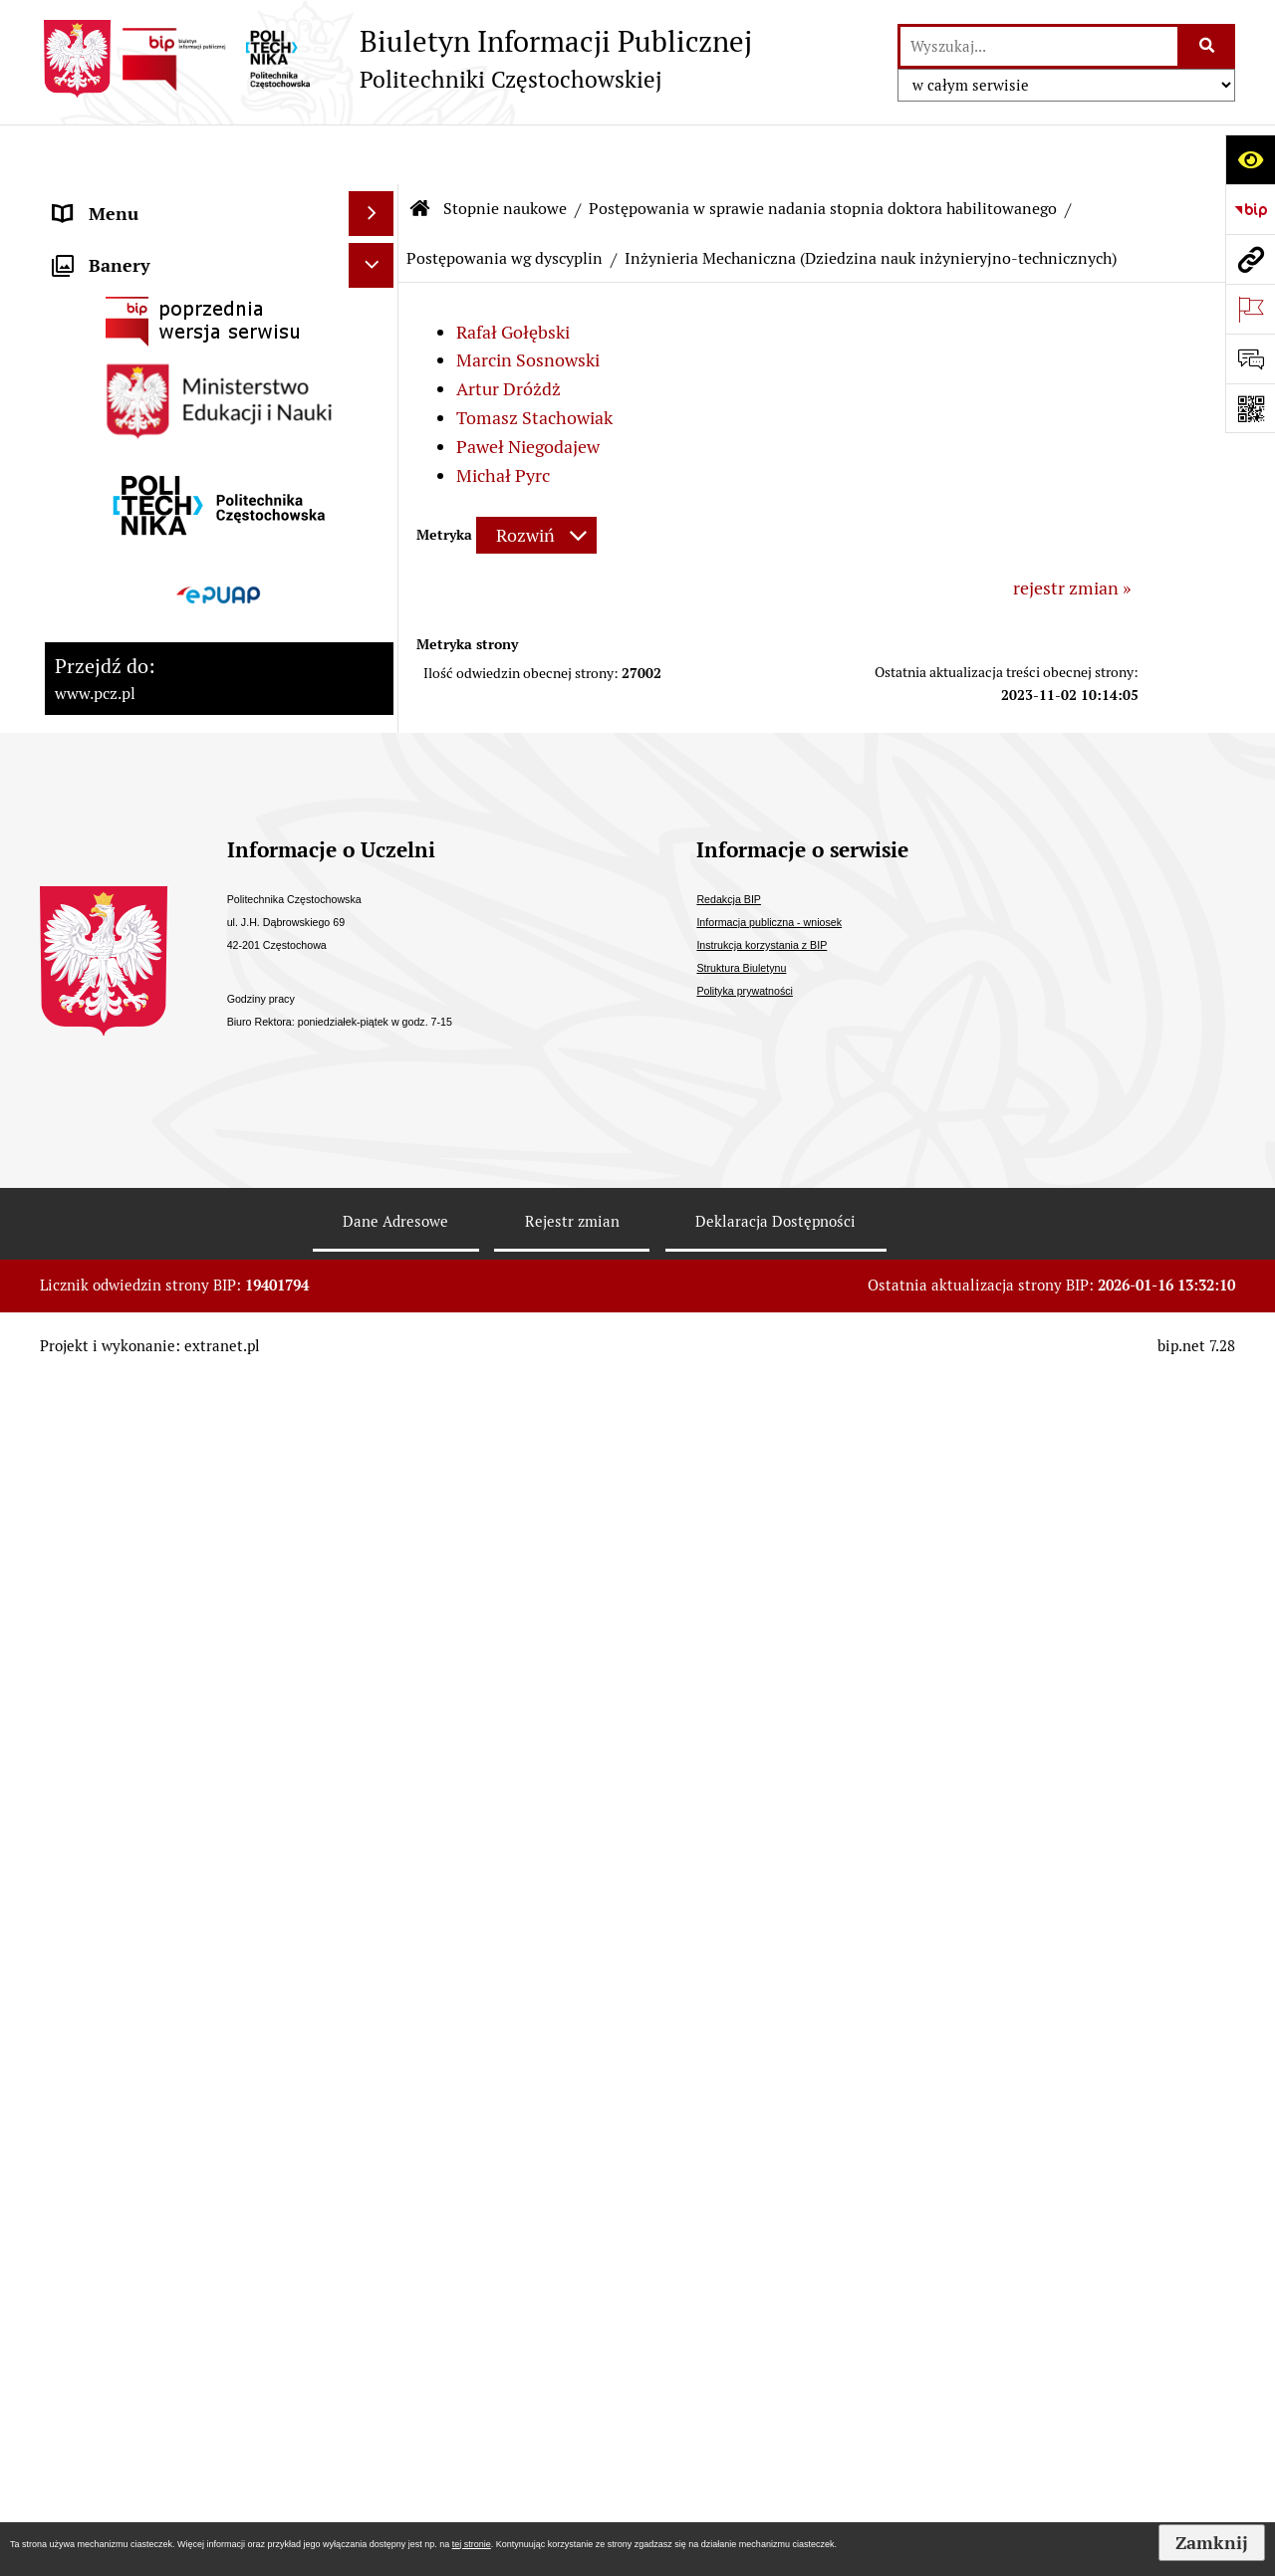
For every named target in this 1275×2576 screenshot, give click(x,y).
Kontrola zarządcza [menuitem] (130, 765)
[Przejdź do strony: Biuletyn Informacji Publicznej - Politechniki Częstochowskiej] (396, 59)
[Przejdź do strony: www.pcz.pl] (1250, 259)
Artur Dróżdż (508, 329)
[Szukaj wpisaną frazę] (1207, 46)
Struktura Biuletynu (741, 2183)
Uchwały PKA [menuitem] (107, 467)
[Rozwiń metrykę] (536, 475)
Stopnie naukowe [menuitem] (122, 512)
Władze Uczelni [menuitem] (115, 288)
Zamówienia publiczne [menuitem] (143, 989)
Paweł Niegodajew (528, 386)
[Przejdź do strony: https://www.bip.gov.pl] (1250, 209)
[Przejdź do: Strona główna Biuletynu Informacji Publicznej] (420, 149)
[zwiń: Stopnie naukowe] (375, 513)
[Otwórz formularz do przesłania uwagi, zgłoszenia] (1250, 358)
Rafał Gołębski (513, 272)
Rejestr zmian (572, 2436)
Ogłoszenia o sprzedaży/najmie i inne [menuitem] (182, 1209)
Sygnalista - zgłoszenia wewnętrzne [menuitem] (195, 1356)
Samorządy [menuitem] (98, 422)
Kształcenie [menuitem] (100, 377)
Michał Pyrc (503, 415)
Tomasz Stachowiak (534, 358)
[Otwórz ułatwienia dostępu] (1250, 159)
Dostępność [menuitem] (100, 944)
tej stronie (471, 2544)
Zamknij (1211, 2542)
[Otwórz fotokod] (1250, 408)
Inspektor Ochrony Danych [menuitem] (161, 1311)
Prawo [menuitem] (79, 899)
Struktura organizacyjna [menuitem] (149, 333)
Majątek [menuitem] (86, 854)
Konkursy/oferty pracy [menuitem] (141, 1078)
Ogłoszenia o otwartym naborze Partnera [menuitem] (180, 1137)
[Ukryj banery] (371, 1498)
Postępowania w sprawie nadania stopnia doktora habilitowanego (823, 148)
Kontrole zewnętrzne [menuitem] (137, 810)
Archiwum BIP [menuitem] (110, 1401)
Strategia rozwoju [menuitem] (123, 243)
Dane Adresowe (395, 2436)
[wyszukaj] (1038, 46)
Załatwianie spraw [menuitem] (126, 1034)
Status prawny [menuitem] (110, 198)
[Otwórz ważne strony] (1250, 309)
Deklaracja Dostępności (775, 2436)
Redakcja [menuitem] (89, 1446)
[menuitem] (219, 583)
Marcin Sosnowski (528, 300)
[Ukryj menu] (371, 153)
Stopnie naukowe (505, 148)
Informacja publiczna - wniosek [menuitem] (177, 1267)
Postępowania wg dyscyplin (504, 198)
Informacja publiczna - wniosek (769, 2137)
